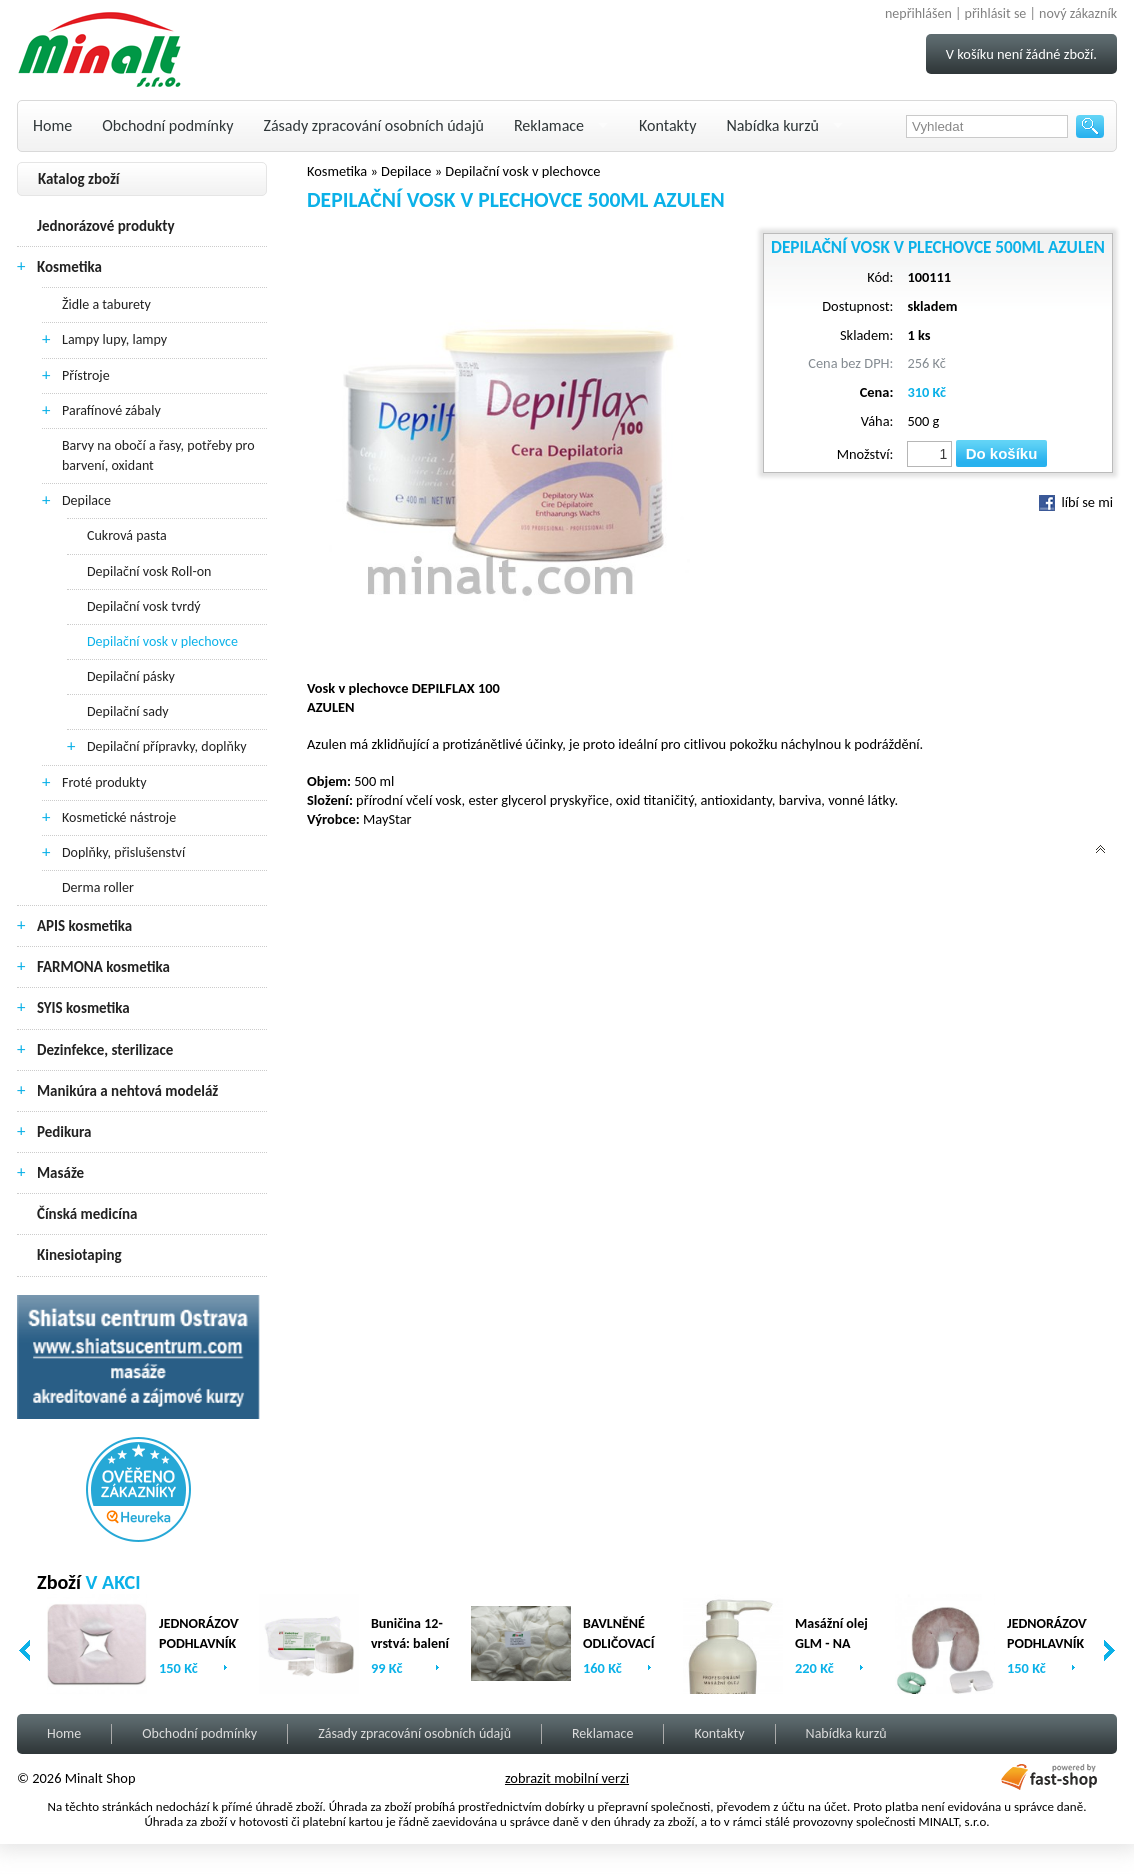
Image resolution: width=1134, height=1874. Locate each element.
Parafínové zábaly (111, 410)
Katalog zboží (79, 179)
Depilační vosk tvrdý (144, 606)
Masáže (60, 1173)
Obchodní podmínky (167, 125)
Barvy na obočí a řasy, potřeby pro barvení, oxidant (158, 455)
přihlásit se (996, 13)
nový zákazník (1078, 13)
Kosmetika (69, 267)
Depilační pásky (131, 676)
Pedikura (64, 1132)
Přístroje (86, 375)
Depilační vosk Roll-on (149, 571)
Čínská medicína (87, 1214)
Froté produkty (104, 782)
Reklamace (549, 125)
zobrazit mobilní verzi (567, 1778)
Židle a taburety (106, 304)
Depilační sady (128, 711)
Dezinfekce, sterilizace (105, 1050)
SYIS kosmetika (83, 1008)
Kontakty (667, 125)
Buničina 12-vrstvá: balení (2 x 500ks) (410, 1643)
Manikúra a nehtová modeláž (127, 1091)
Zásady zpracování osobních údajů (374, 125)
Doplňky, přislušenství (123, 852)
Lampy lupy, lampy (114, 339)
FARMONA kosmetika (103, 967)
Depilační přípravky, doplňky (167, 746)
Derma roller (98, 887)
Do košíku (1002, 453)
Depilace (86, 500)
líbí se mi (1076, 502)
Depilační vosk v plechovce (162, 641)
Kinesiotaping (79, 1255)
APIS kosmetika (84, 926)
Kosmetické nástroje (119, 817)
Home (52, 125)
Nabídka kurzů (772, 125)
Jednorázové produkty (106, 226)
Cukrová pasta (127, 535)
